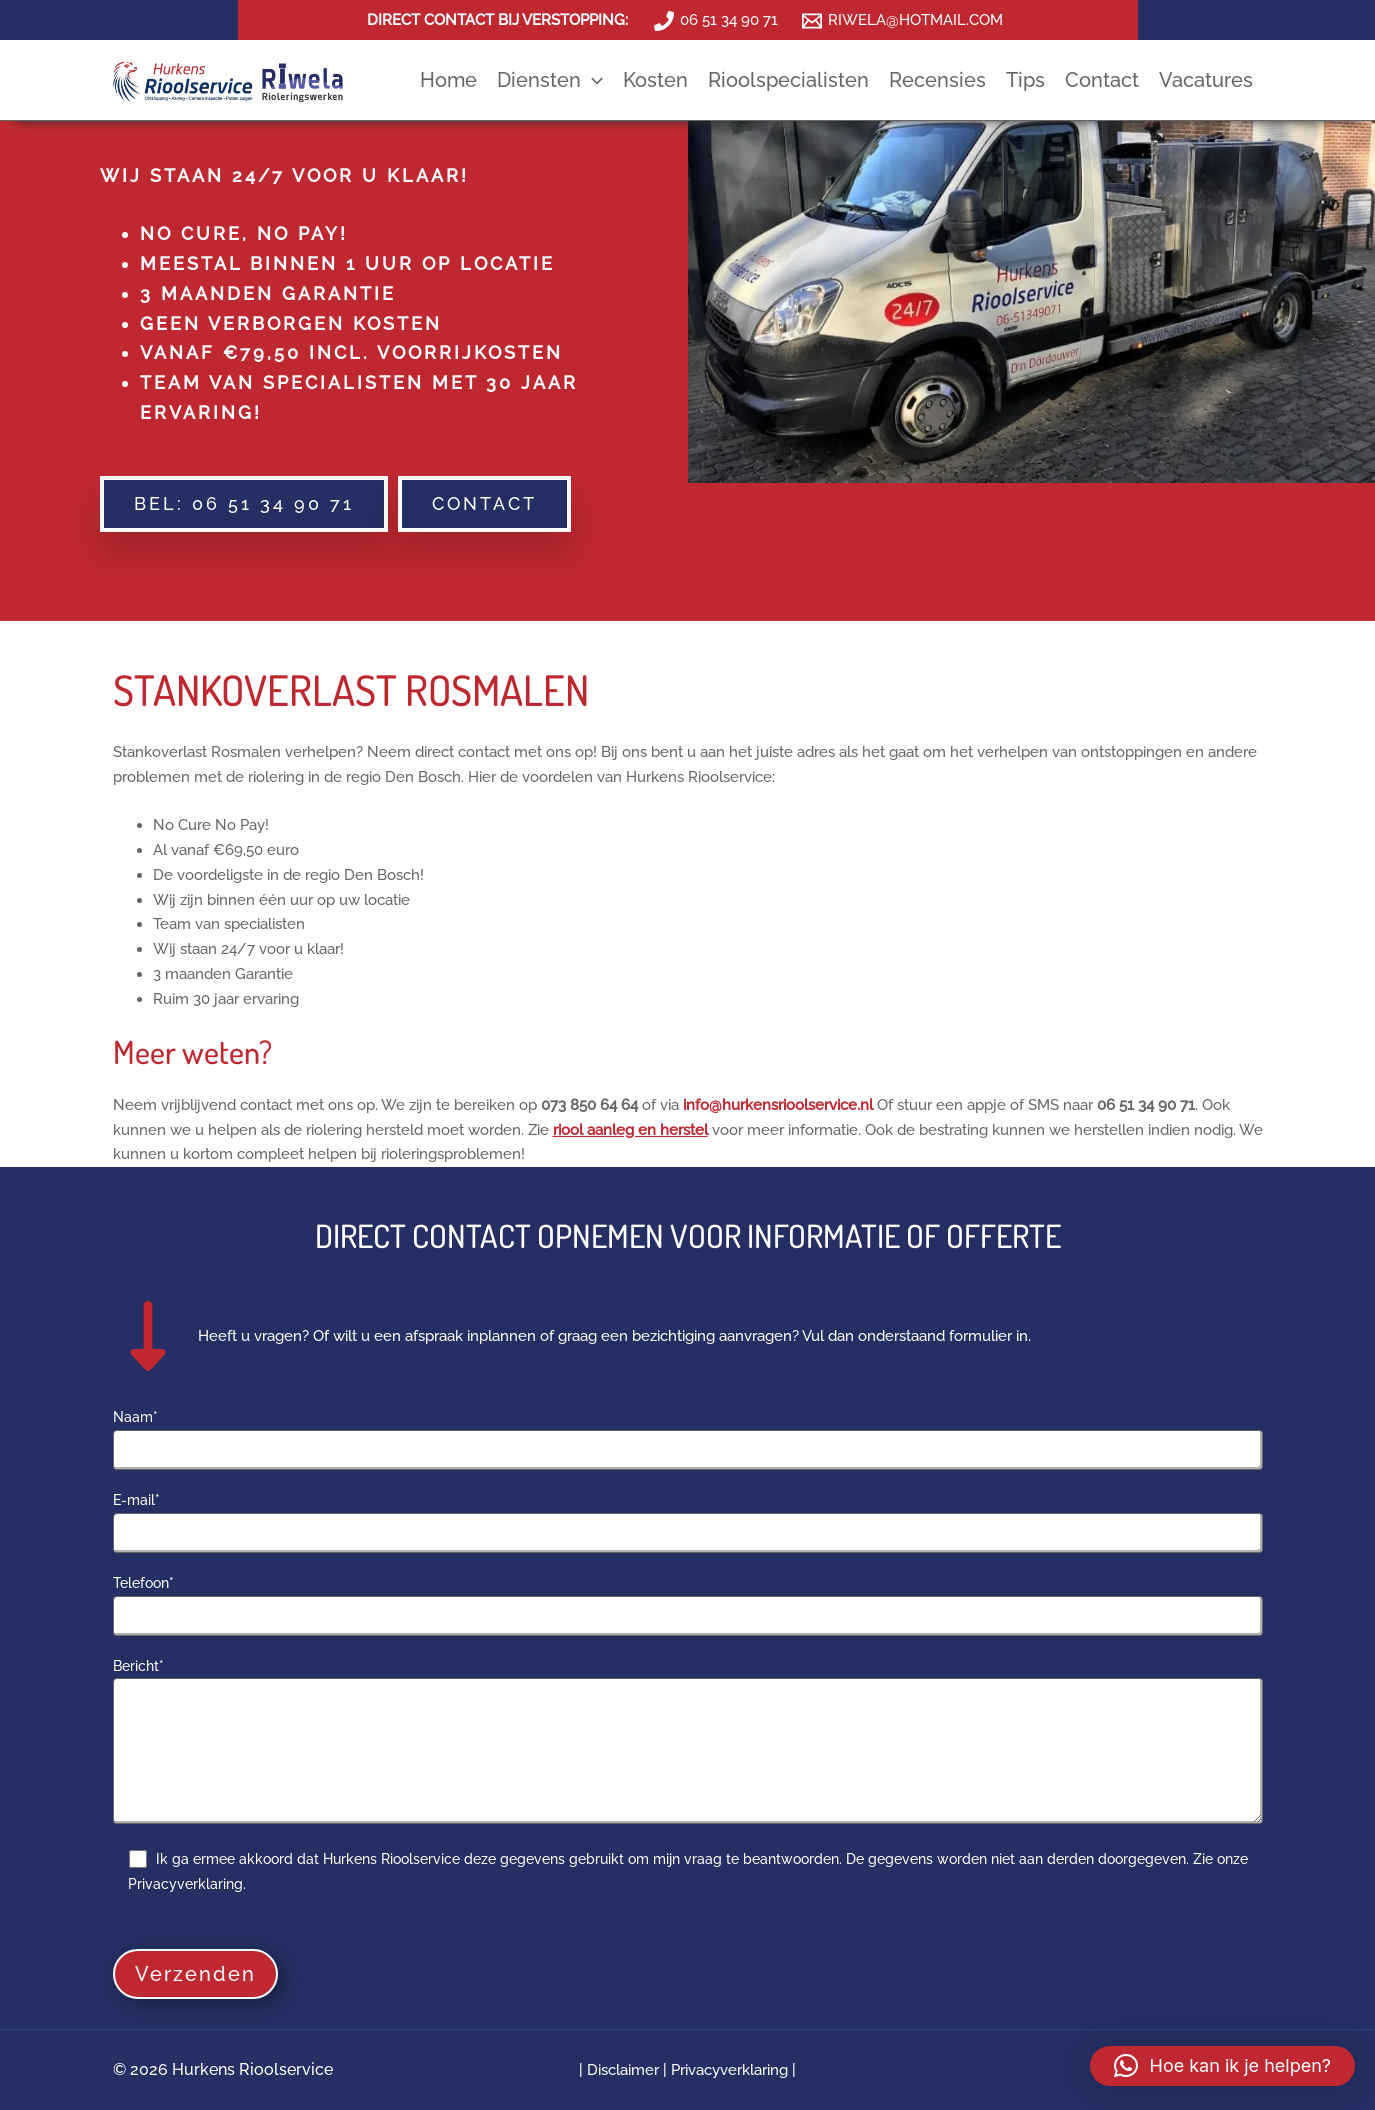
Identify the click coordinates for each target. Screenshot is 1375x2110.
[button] (244, 504)
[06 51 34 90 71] (716, 21)
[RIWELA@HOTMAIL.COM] (902, 21)
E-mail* (688, 1522)
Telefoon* (688, 1605)
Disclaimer (625, 2070)
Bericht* (688, 1744)
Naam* (688, 1439)
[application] (592, 80)
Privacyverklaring (729, 2070)
